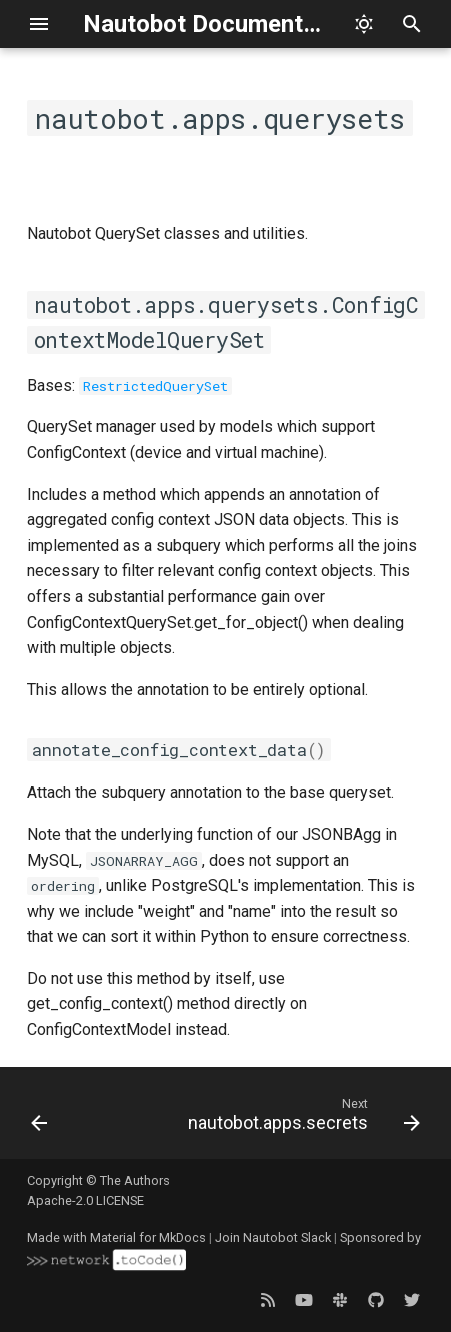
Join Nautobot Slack (273, 1237)
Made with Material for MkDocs (116, 1237)
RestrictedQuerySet (155, 386)
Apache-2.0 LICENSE (85, 1200)
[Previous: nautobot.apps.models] (39, 1119)
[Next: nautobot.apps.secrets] (301, 1119)
